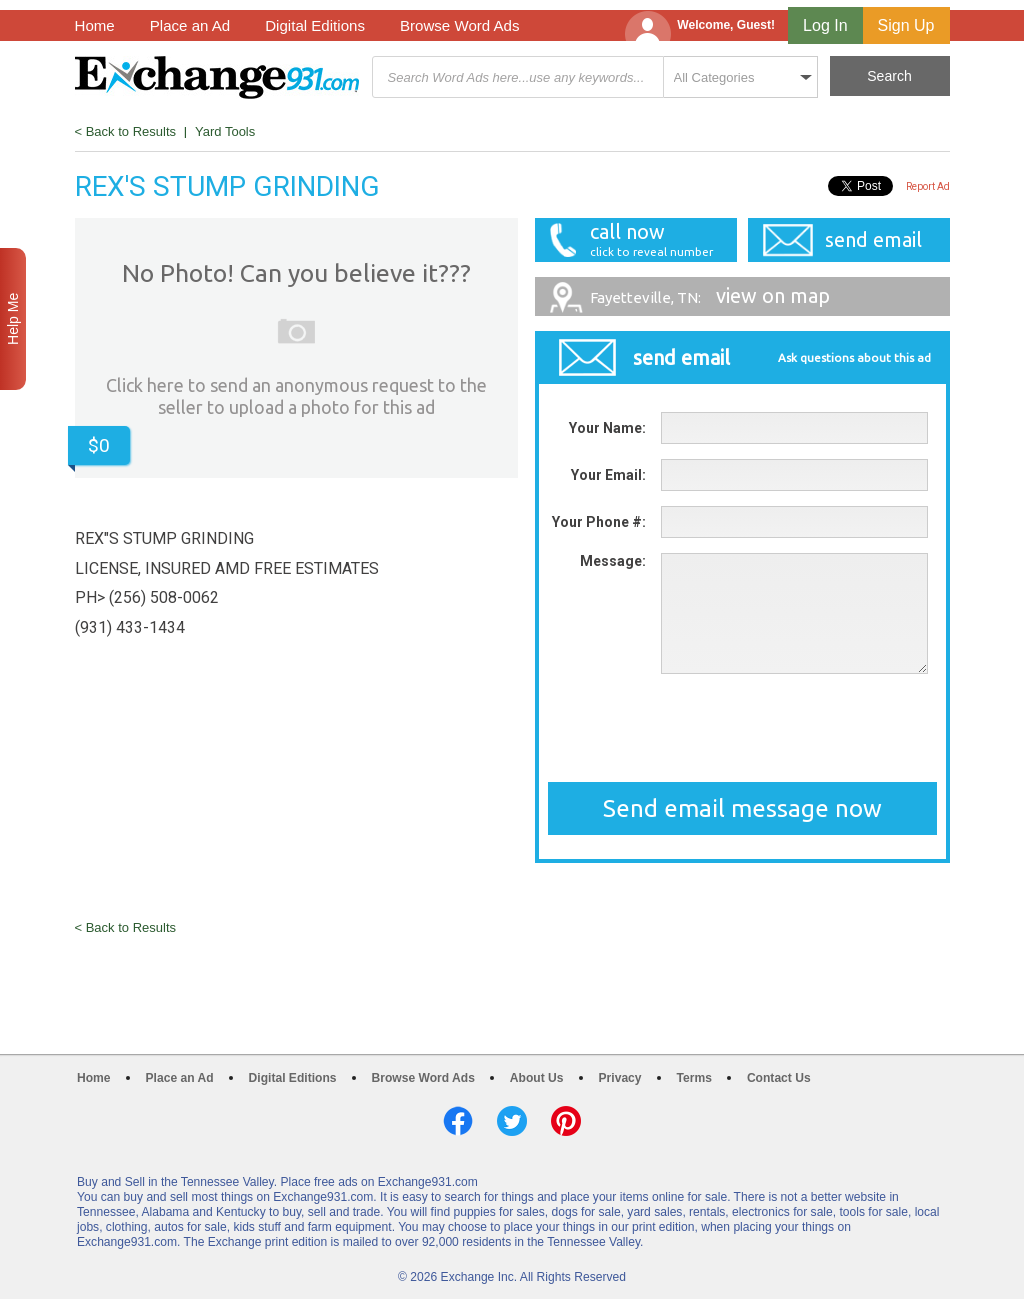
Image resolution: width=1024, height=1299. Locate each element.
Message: (613, 561)
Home (95, 25)
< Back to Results (126, 131)
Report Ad (928, 186)
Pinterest (566, 1121)
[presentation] (742, 728)
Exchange (217, 77)
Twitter (512, 1121)
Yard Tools (225, 131)
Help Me (13, 319)
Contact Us (779, 1078)
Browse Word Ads (460, 25)
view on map (710, 295)
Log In (825, 25)
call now (643, 239)
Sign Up (906, 25)
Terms (694, 1078)
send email (873, 239)
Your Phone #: (599, 522)
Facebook (458, 1121)
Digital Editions (315, 25)
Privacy (620, 1078)
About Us (537, 1078)
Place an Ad (190, 25)
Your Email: (608, 475)
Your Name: (607, 428)
